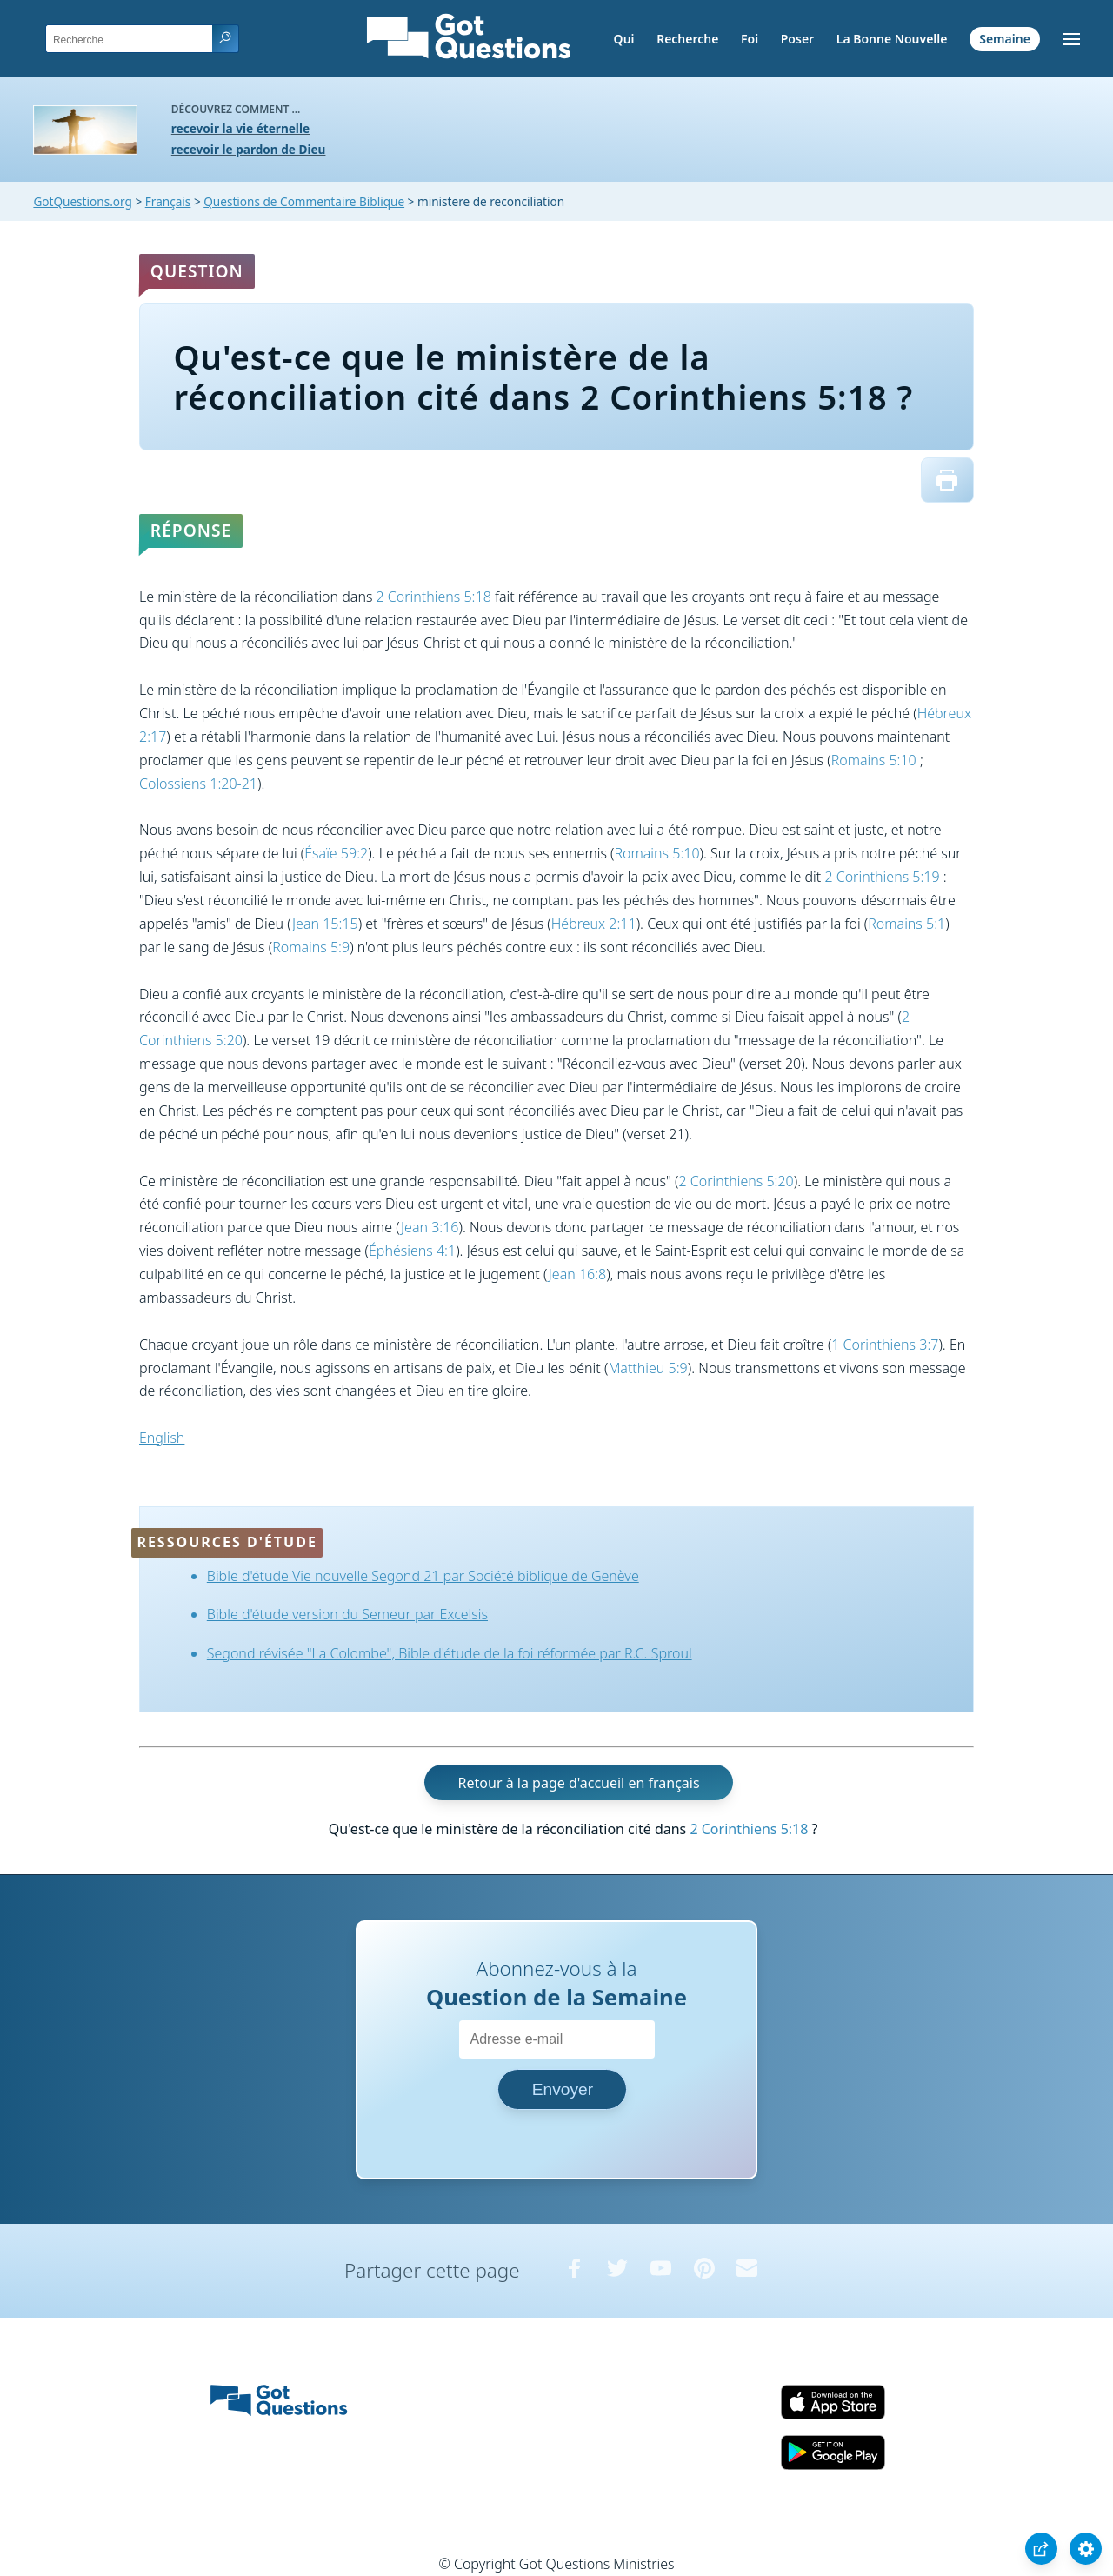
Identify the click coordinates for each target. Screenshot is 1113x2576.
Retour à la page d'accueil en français (579, 1782)
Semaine (1004, 38)
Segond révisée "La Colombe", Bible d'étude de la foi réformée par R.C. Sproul (449, 1653)
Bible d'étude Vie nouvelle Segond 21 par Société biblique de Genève (423, 1575)
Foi (749, 38)
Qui (624, 38)
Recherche (687, 38)
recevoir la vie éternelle (240, 128)
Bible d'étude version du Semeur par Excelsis (347, 1614)
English (161, 1437)
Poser (797, 38)
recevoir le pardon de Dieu (248, 149)
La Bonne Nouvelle (892, 38)
